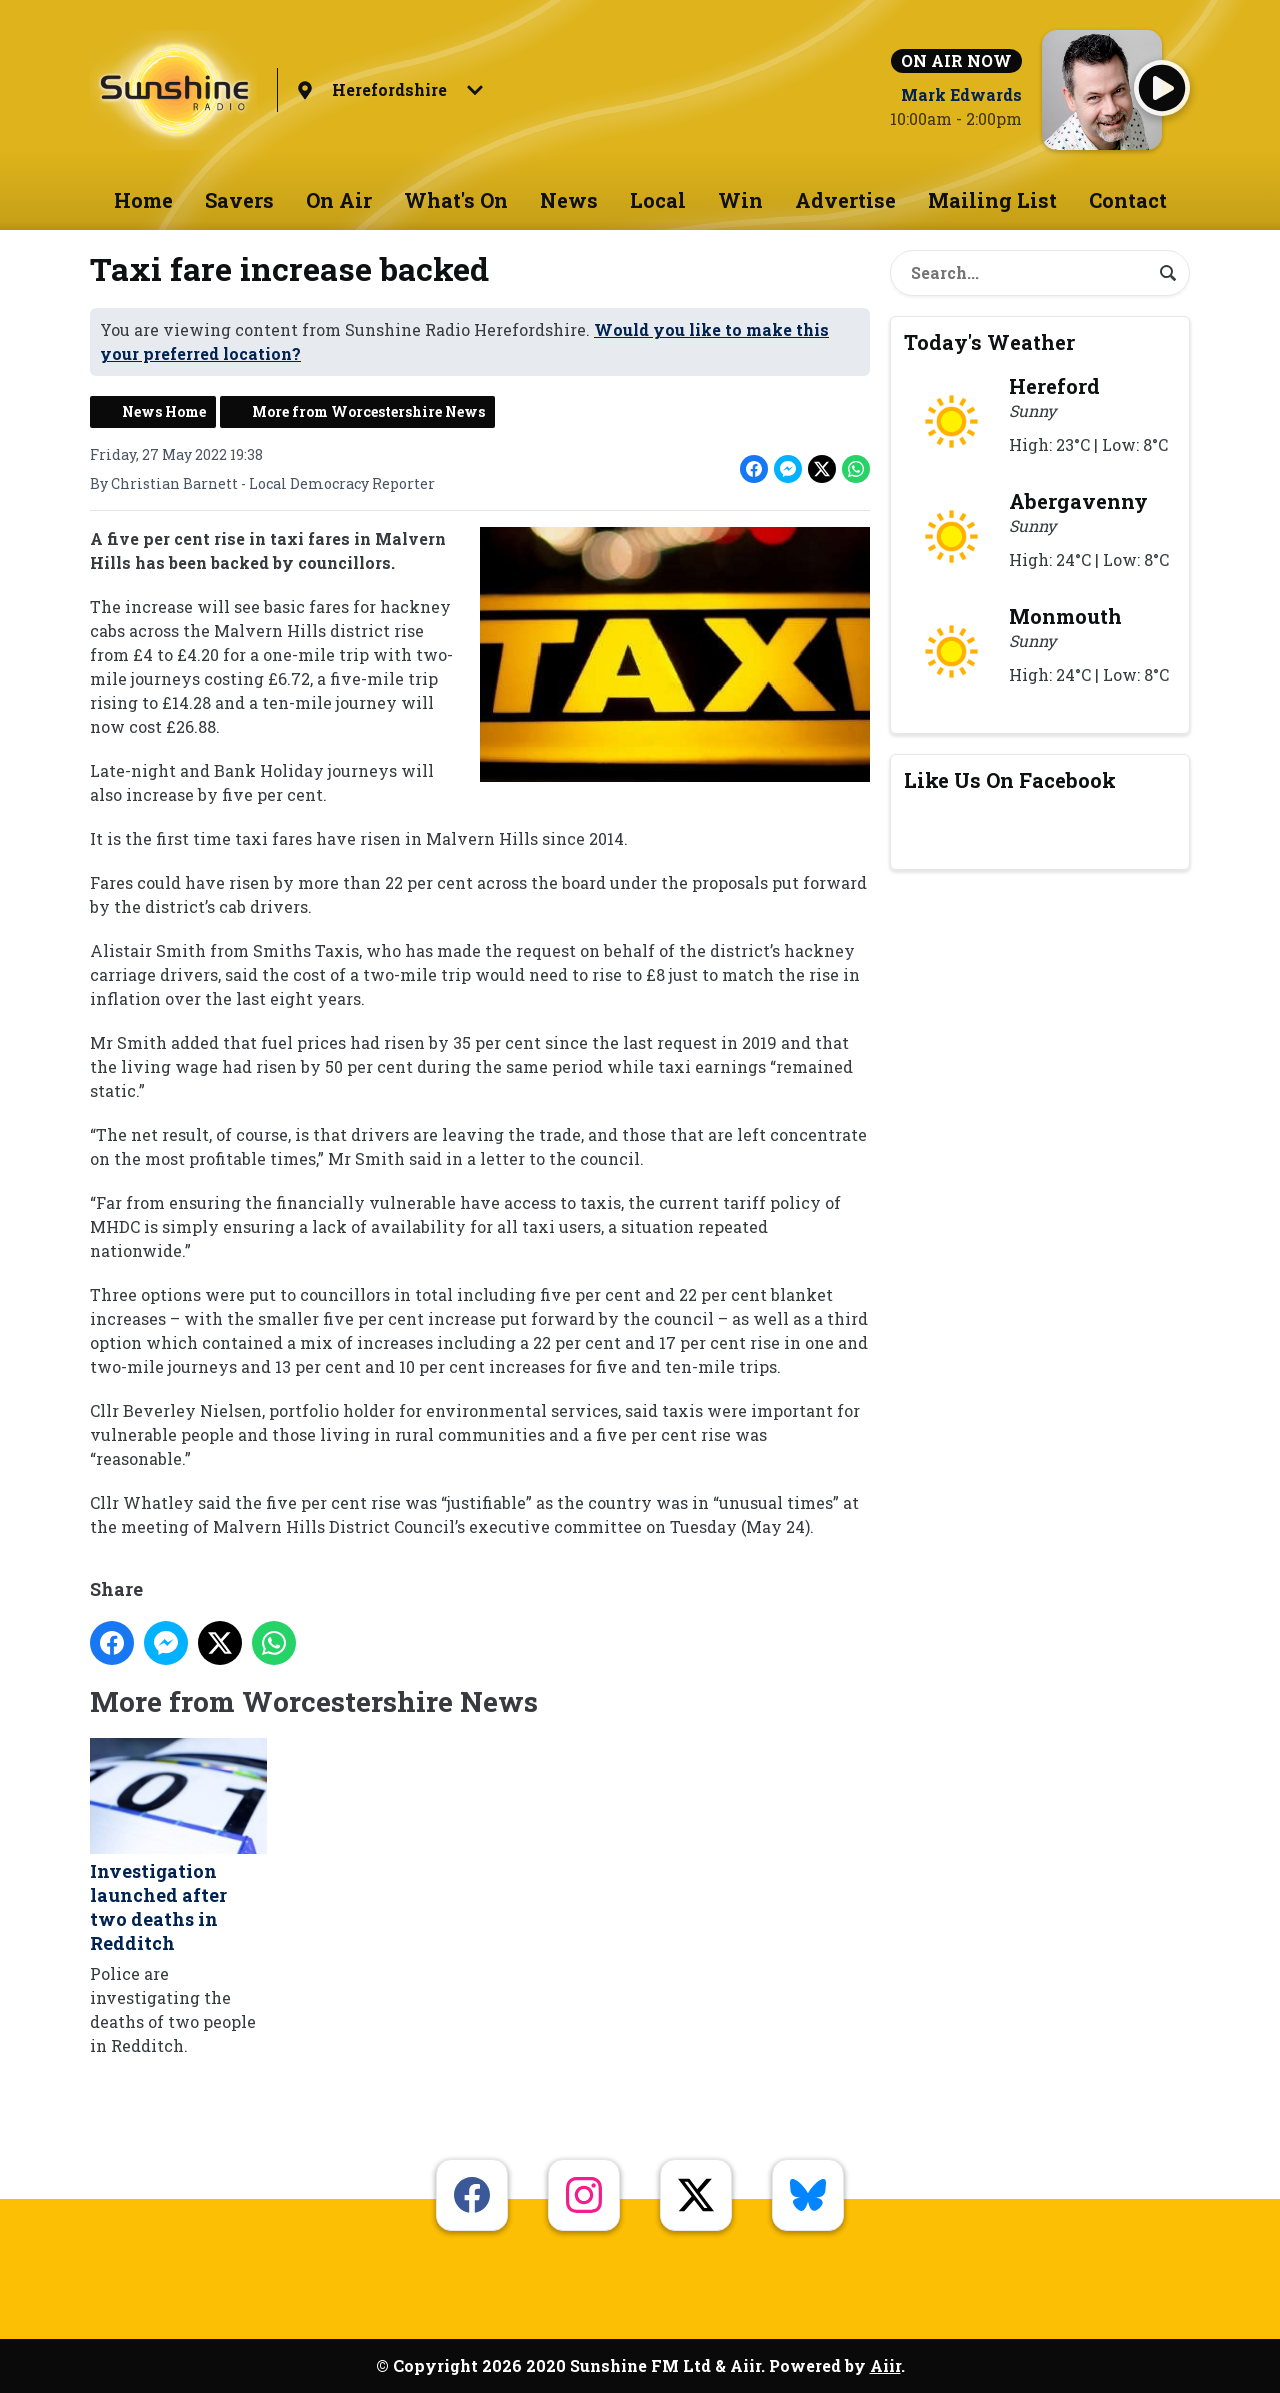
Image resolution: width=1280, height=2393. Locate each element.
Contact (1128, 200)
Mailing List (992, 200)
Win (740, 200)
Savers (239, 200)
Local (658, 200)
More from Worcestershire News (368, 411)
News (569, 200)
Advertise (845, 200)
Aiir (885, 2365)
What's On (456, 200)
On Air (339, 200)
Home (143, 200)
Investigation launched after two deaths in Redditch (178, 1847)
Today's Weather (989, 342)
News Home (164, 411)
